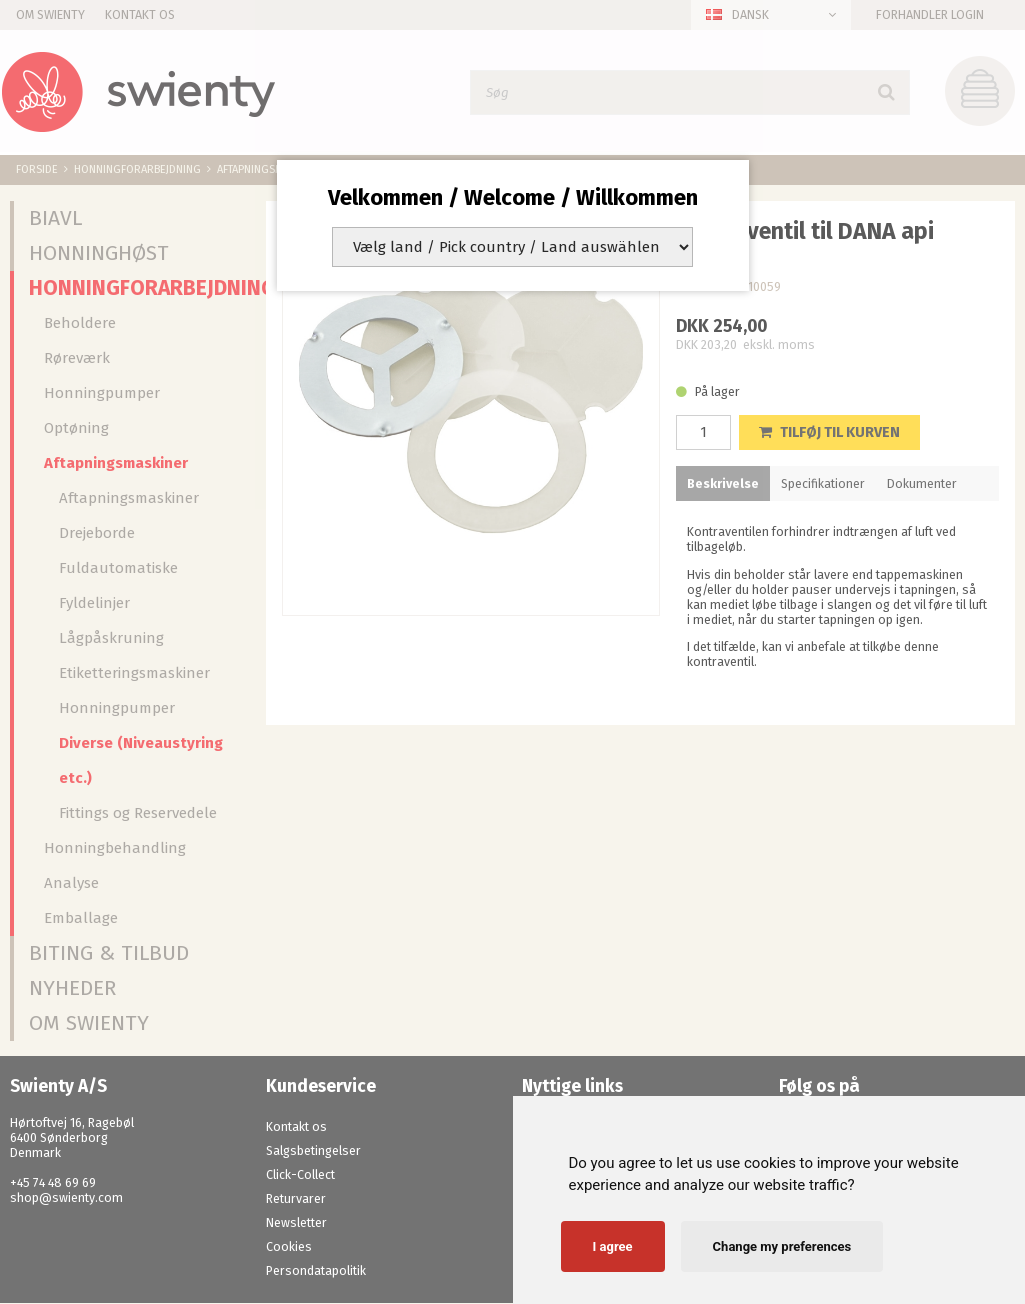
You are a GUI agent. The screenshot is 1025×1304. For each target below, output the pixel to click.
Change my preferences (782, 1246)
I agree (613, 1246)
